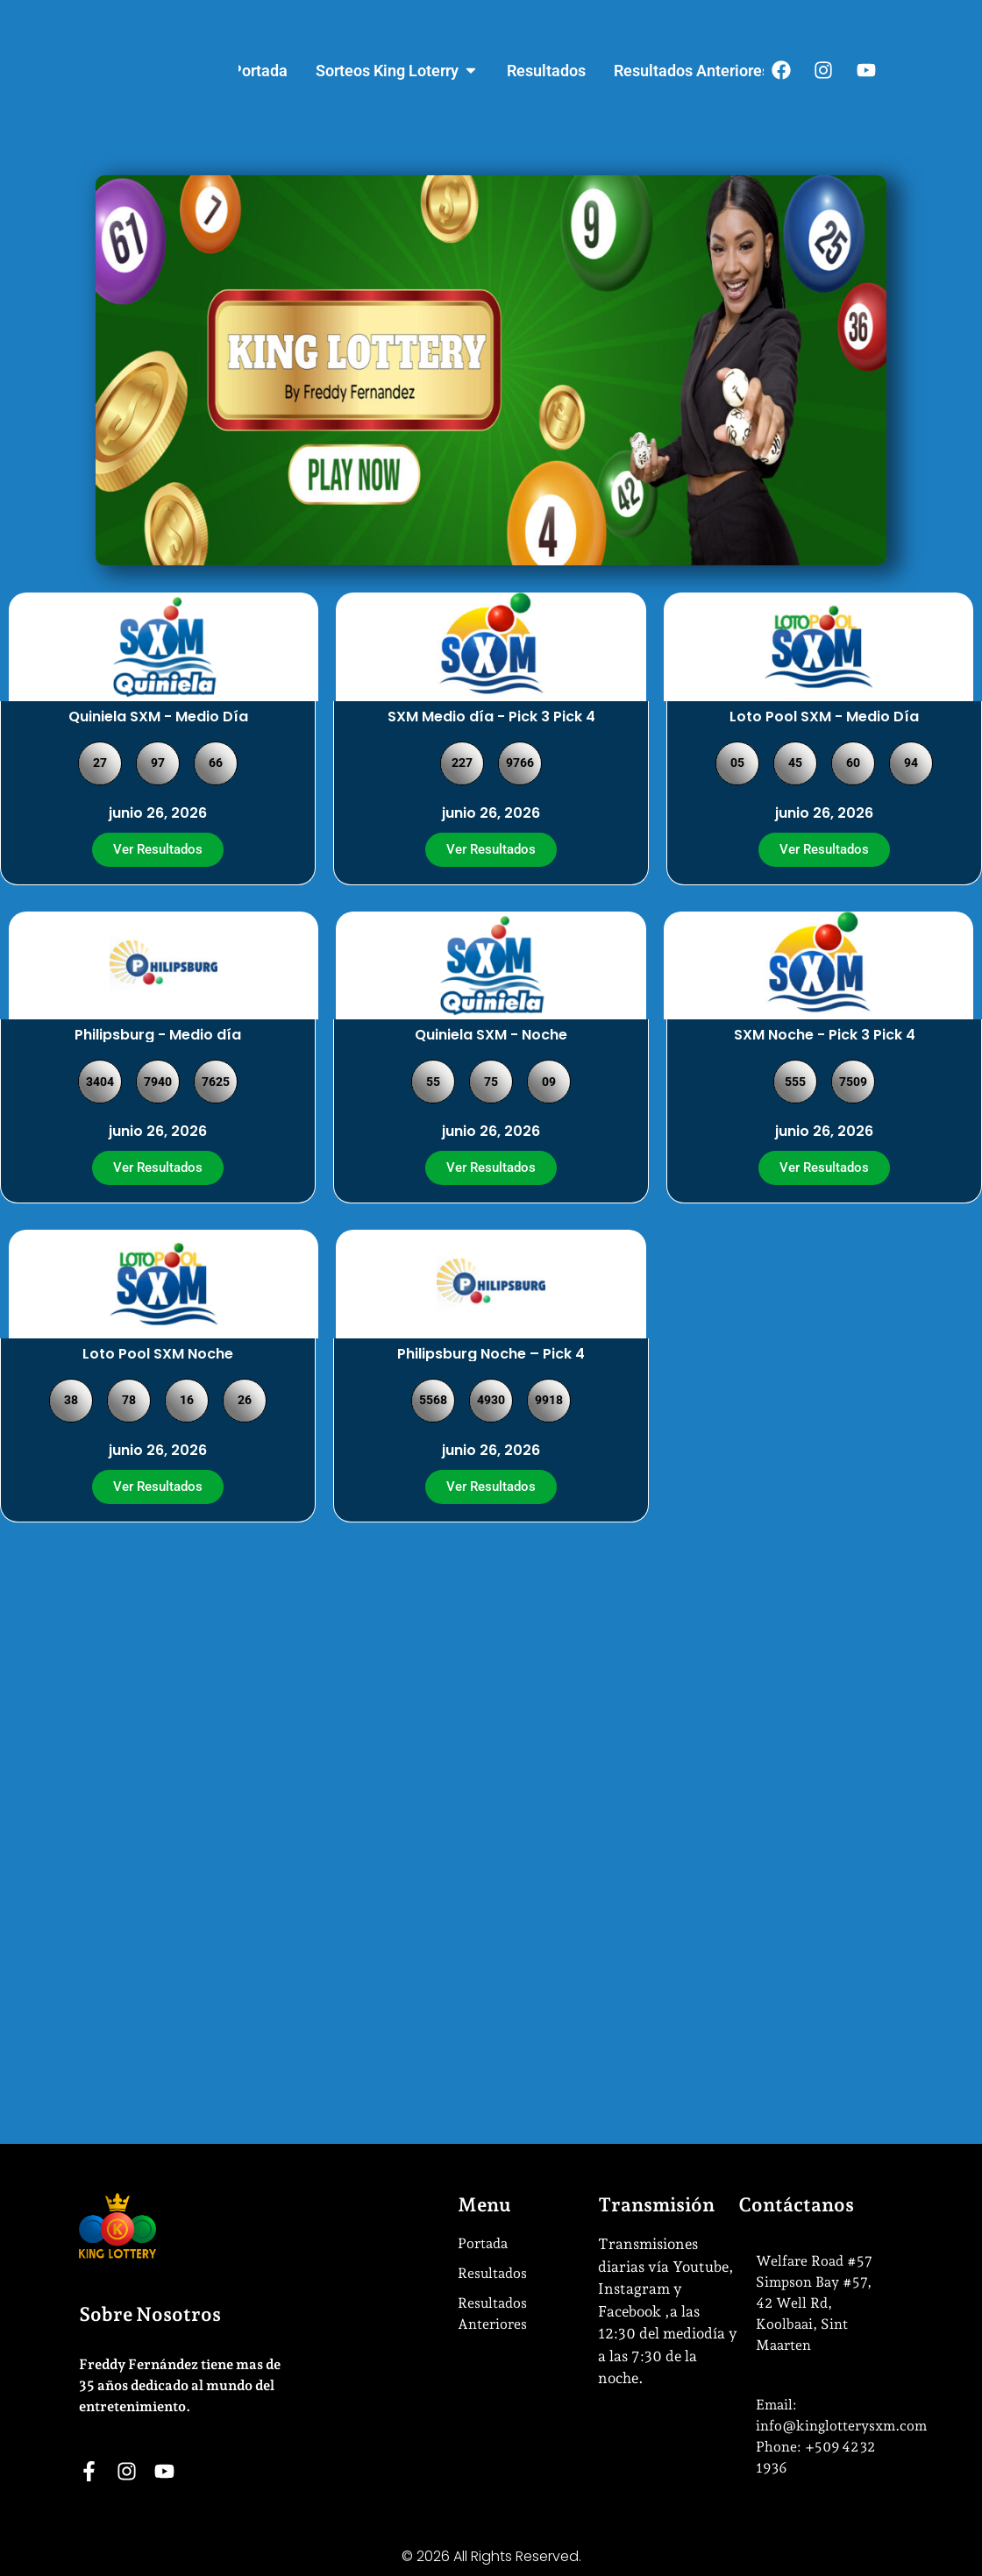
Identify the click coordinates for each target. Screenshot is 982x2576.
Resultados (492, 2273)
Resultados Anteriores (492, 2313)
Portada (483, 2243)
